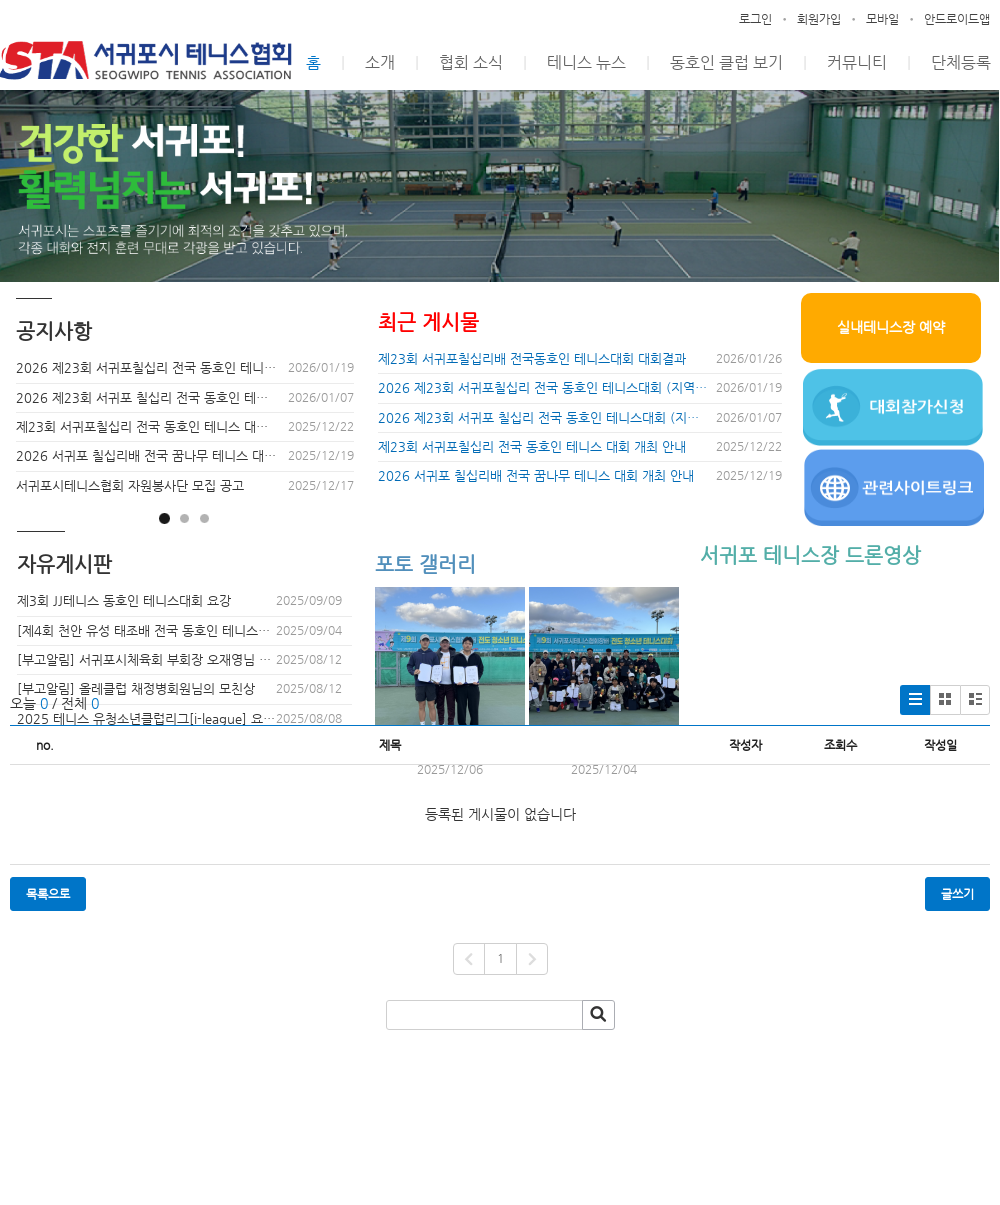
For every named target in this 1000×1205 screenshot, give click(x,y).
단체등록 (961, 62)
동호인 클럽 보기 (726, 62)
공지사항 (54, 331)
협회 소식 (471, 62)
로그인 (755, 19)
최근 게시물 (428, 322)
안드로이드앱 (957, 19)
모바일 (882, 19)
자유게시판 (64, 564)
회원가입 (819, 19)
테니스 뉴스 (586, 62)
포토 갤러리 (425, 564)
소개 (380, 62)
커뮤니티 (857, 62)
